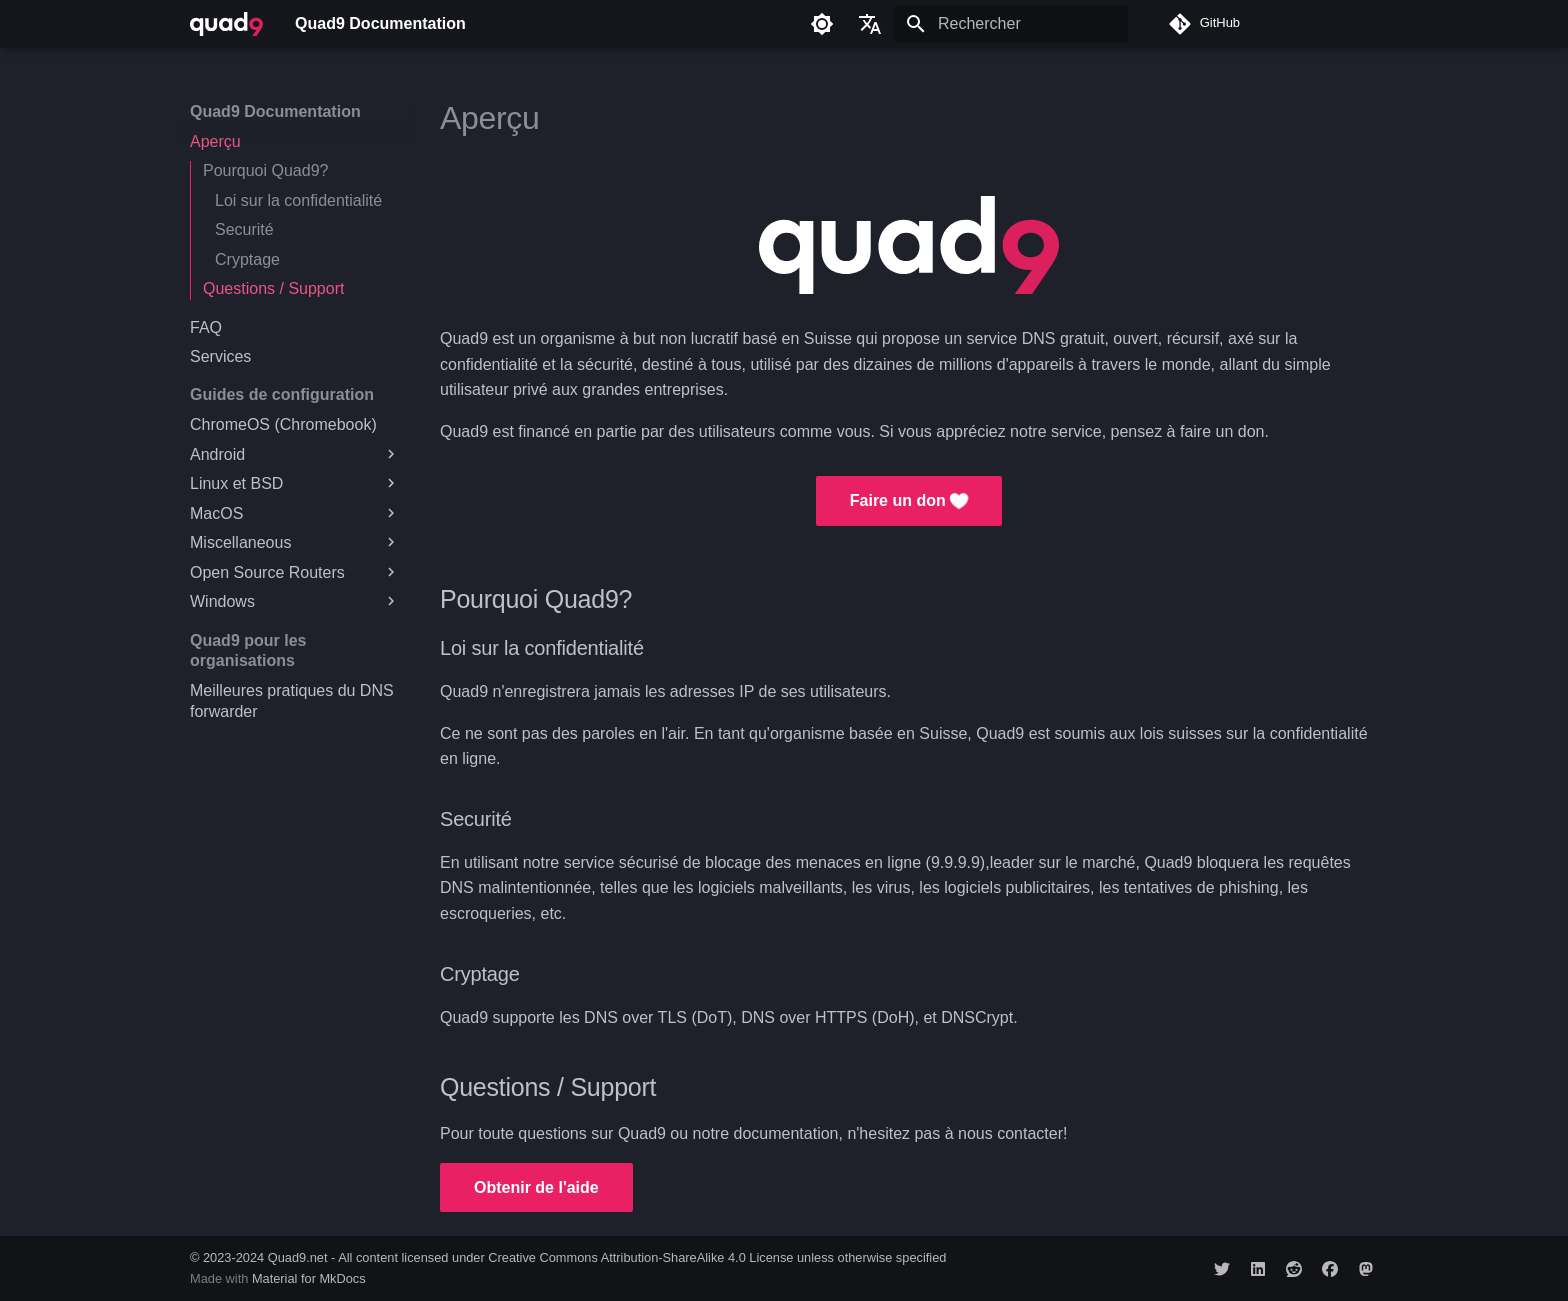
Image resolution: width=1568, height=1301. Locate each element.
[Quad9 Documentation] (226, 24)
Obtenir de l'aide (536, 1187)
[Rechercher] (1011, 24)
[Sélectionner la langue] (870, 24)
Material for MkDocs (309, 1278)
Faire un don (909, 501)
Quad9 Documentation (275, 111)
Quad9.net (298, 1257)
